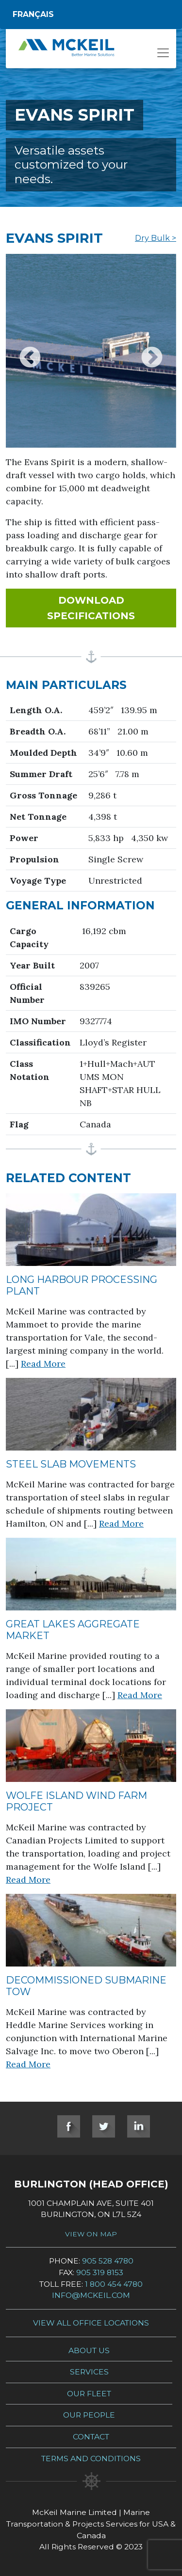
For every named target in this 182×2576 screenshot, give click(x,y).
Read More (43, 1363)
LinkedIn (138, 2126)
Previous (30, 351)
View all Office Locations (91, 2322)
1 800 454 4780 (114, 2284)
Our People (89, 2415)
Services (89, 2371)
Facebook (68, 2126)
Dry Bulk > (155, 238)
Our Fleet (89, 2393)
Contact (91, 2436)
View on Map (91, 2234)
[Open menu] (163, 56)
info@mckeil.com (91, 2295)
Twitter (103, 2126)
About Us (89, 2350)
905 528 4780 (107, 2260)
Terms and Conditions (91, 2458)
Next (152, 351)
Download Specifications (111, 608)
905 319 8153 (99, 2272)
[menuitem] (91, 14)
